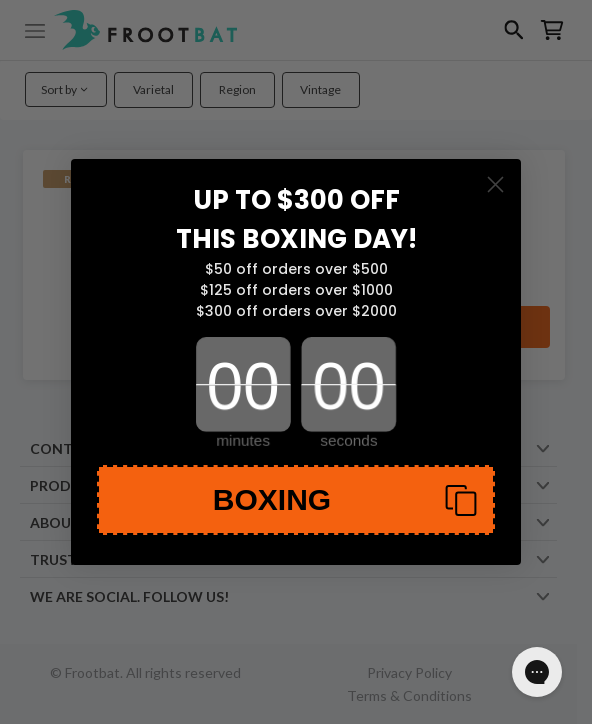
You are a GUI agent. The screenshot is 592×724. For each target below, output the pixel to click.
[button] (296, 500)
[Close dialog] (495, 184)
